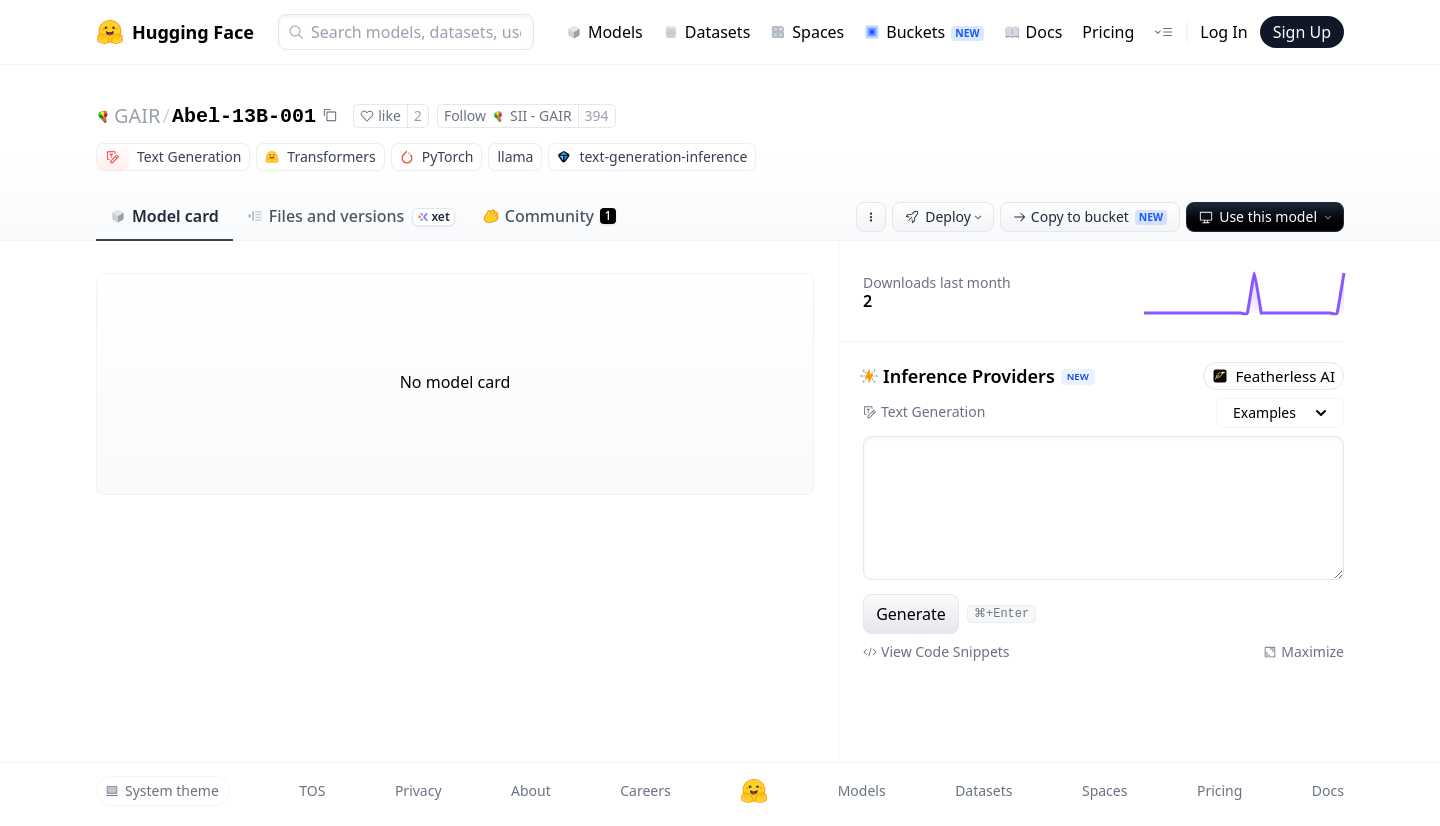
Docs (1033, 32)
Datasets (707, 32)
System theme (162, 790)
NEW (1078, 376)
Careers (645, 790)
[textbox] (1103, 508)
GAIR (137, 115)
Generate (911, 614)
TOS (312, 790)
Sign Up (1302, 32)
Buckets (923, 32)
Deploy (945, 216)
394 (597, 115)
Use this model (1267, 216)
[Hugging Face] (754, 791)
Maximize (1303, 651)
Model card (164, 216)
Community (549, 216)
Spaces (807, 32)
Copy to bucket (1090, 216)
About (531, 790)
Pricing (1108, 32)
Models (604, 32)
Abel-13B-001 (244, 116)
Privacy (418, 790)
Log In (1223, 32)
